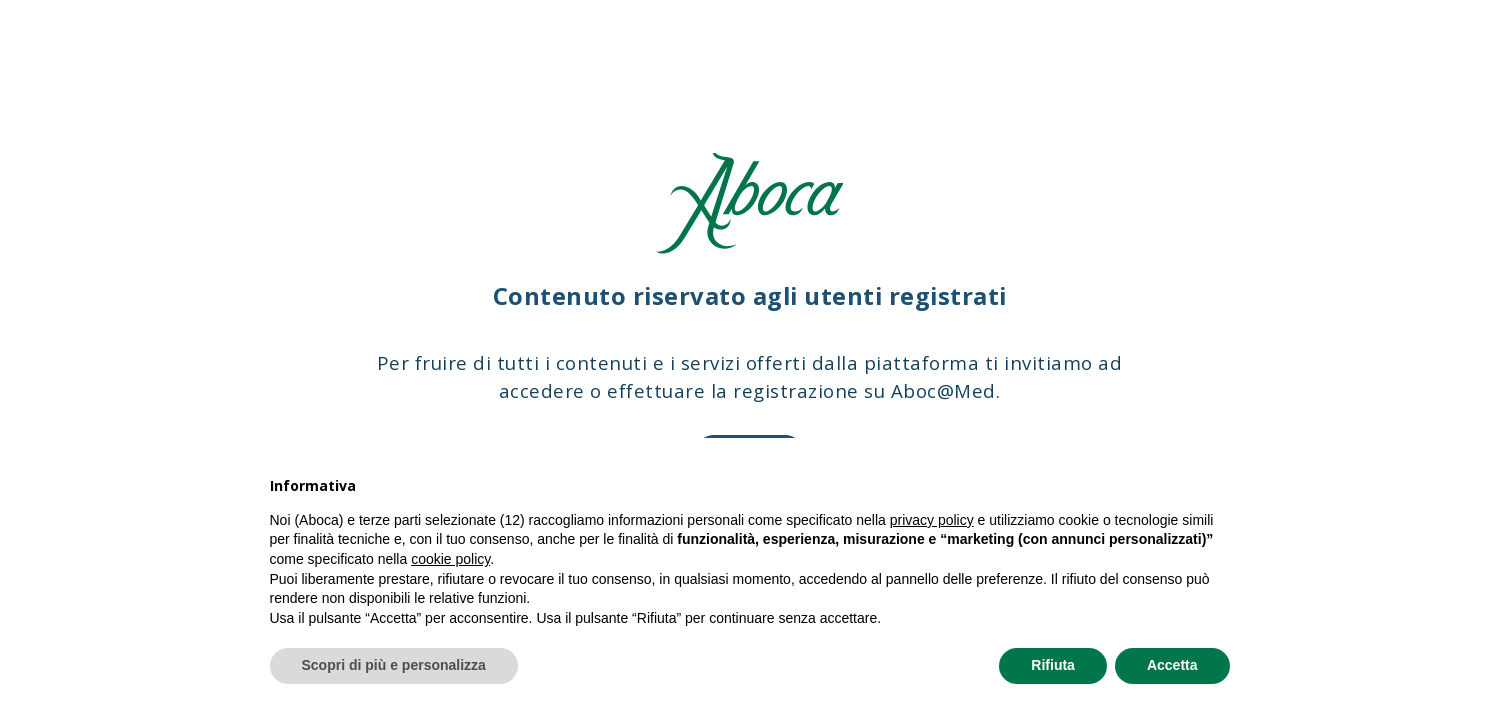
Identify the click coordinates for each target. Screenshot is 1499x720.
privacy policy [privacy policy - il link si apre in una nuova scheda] (932, 520)
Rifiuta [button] (1053, 665)
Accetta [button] (1172, 665)
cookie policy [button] (450, 559)
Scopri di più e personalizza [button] (394, 665)
